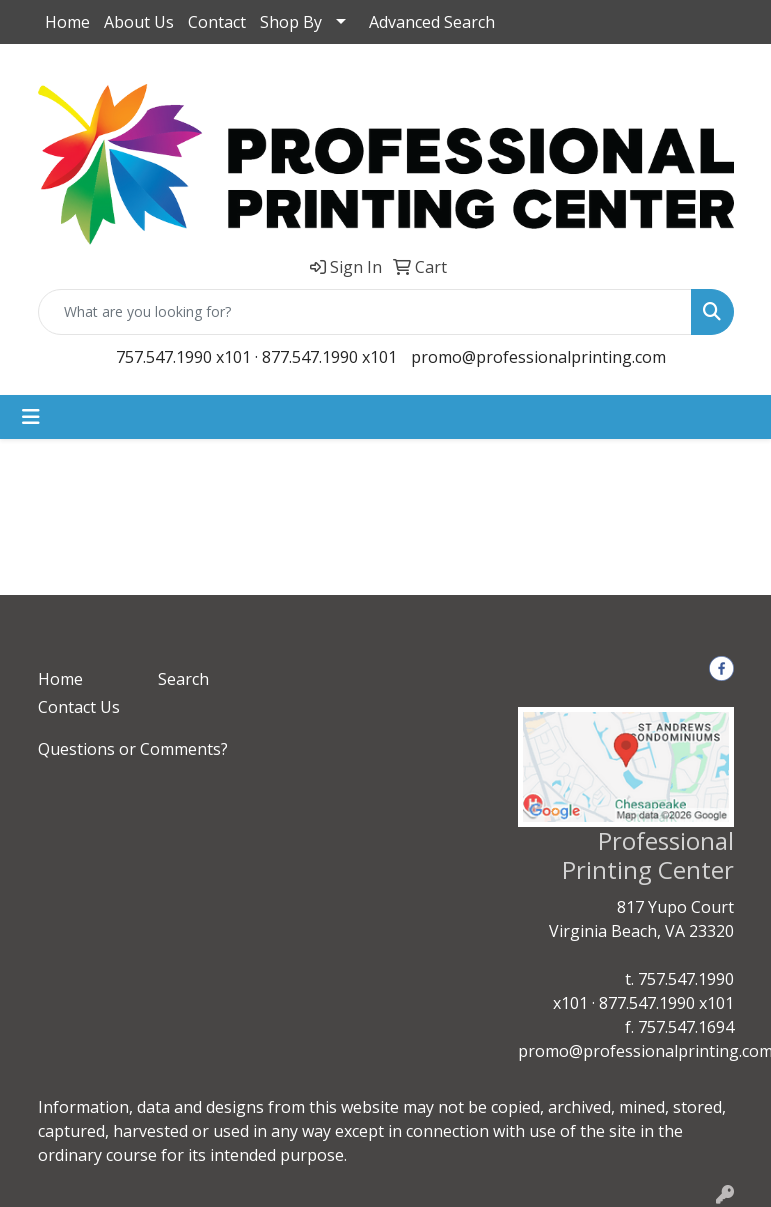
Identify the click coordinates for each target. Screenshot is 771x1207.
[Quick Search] (365, 312)
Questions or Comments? (133, 749)
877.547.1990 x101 (329, 357)
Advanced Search (432, 22)
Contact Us (79, 707)
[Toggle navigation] (31, 417)
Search (183, 679)
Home (67, 22)
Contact (217, 22)
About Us (139, 22)
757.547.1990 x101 (183, 357)
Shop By (291, 22)
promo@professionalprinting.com (538, 357)
